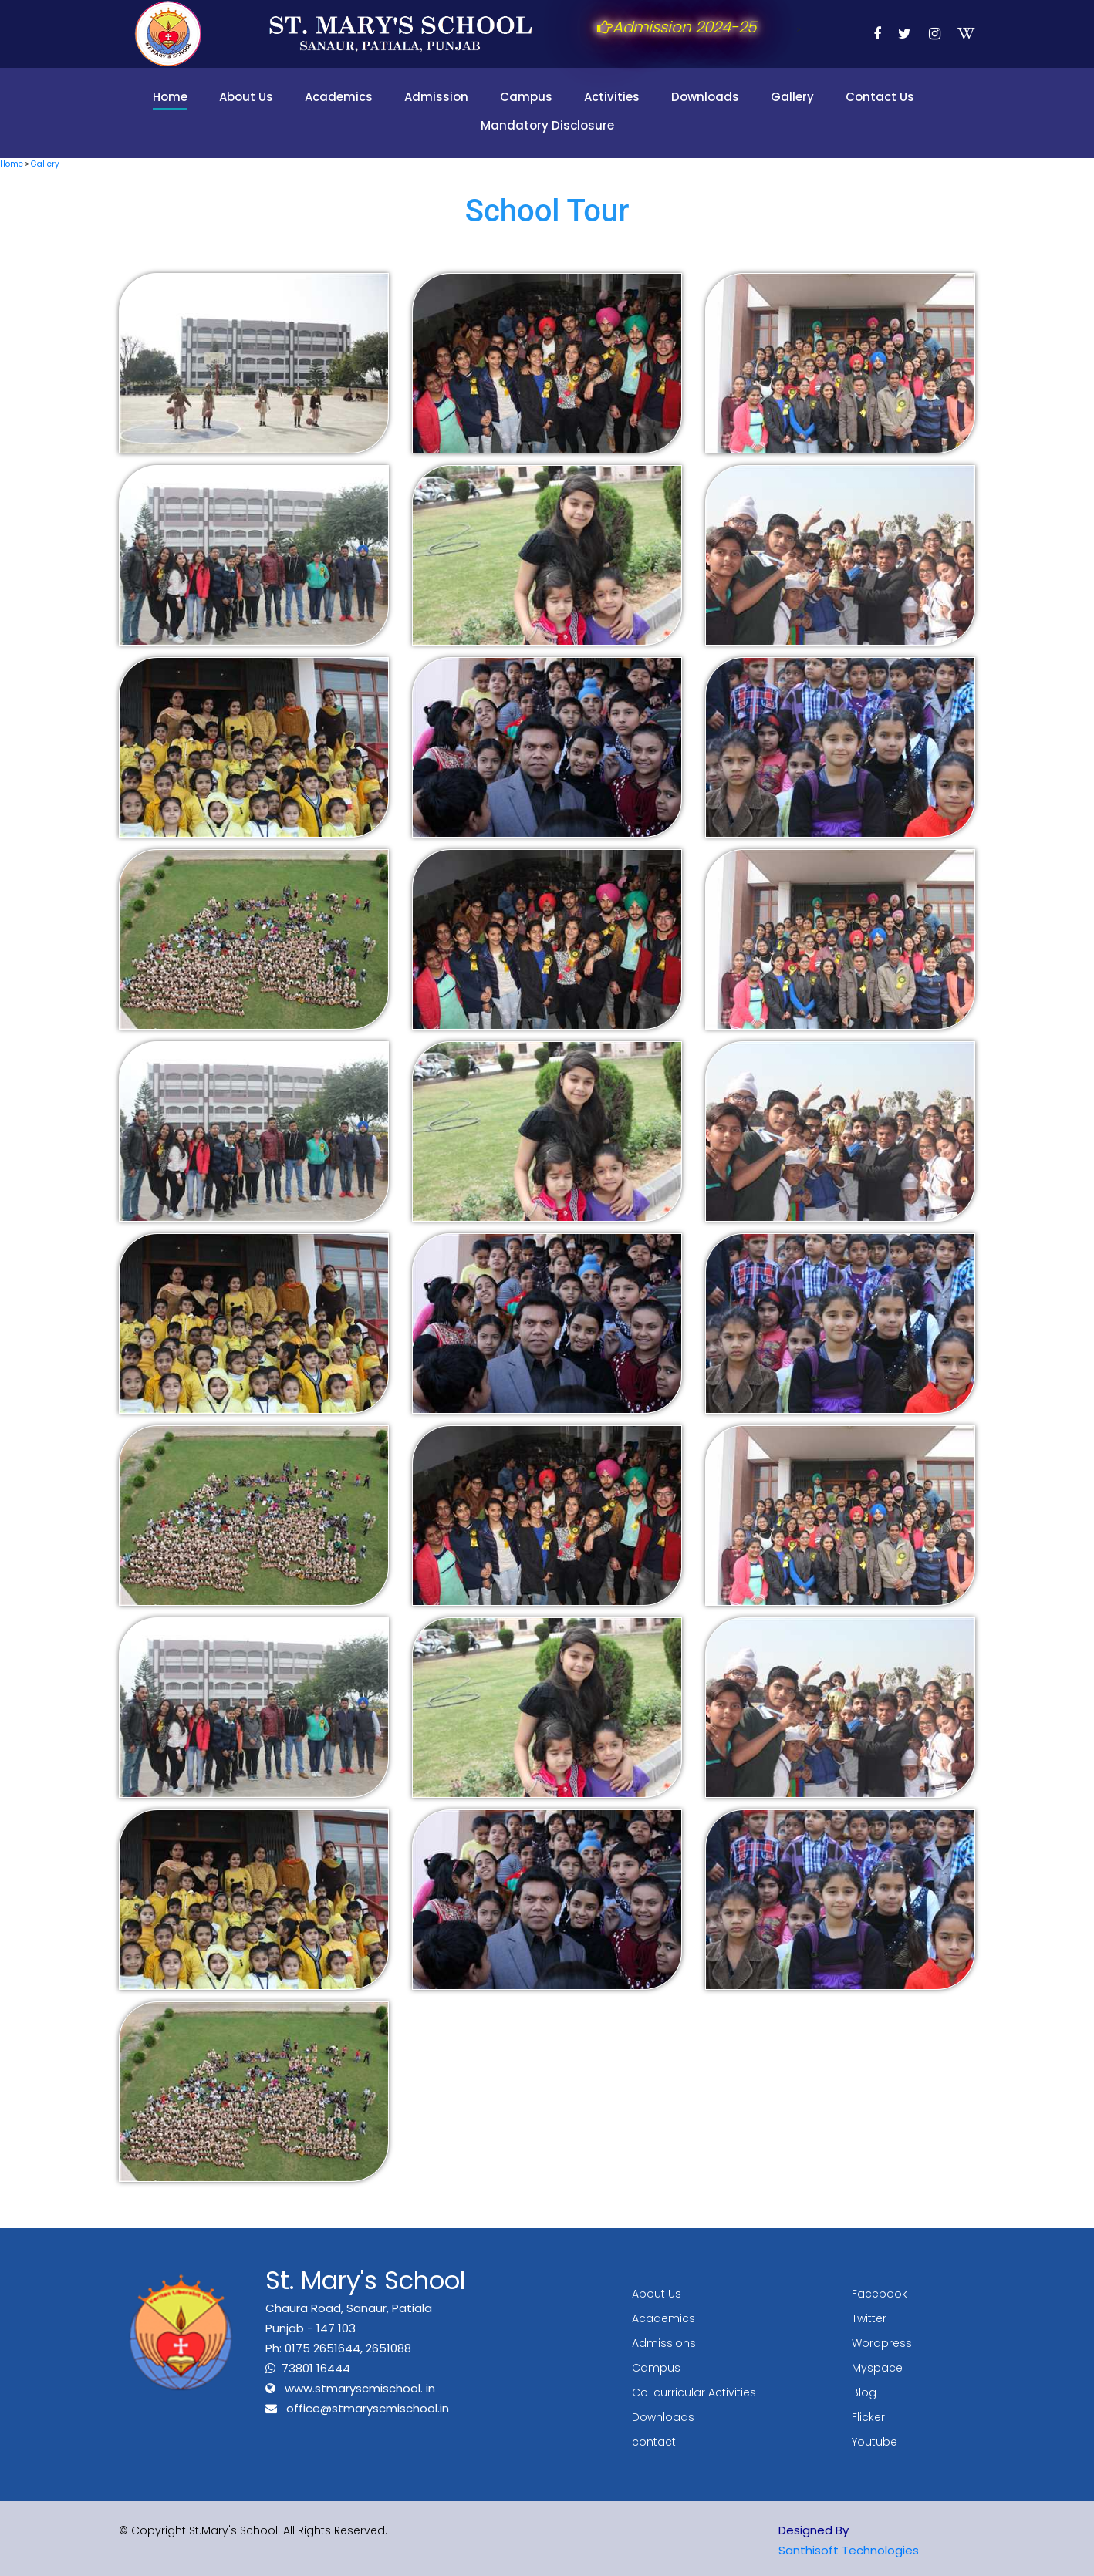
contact (654, 2442)
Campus (526, 97)
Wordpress (882, 2343)
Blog (864, 2392)
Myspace (877, 2367)
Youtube (874, 2442)
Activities (612, 97)
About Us (246, 97)
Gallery (792, 97)
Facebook (879, 2293)
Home (170, 97)
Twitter (869, 2318)
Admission (436, 97)
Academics (339, 97)
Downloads (705, 97)
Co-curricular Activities (694, 2392)
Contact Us (880, 97)
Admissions (664, 2343)
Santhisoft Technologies (848, 2550)
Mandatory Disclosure (547, 125)
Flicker (868, 2417)
